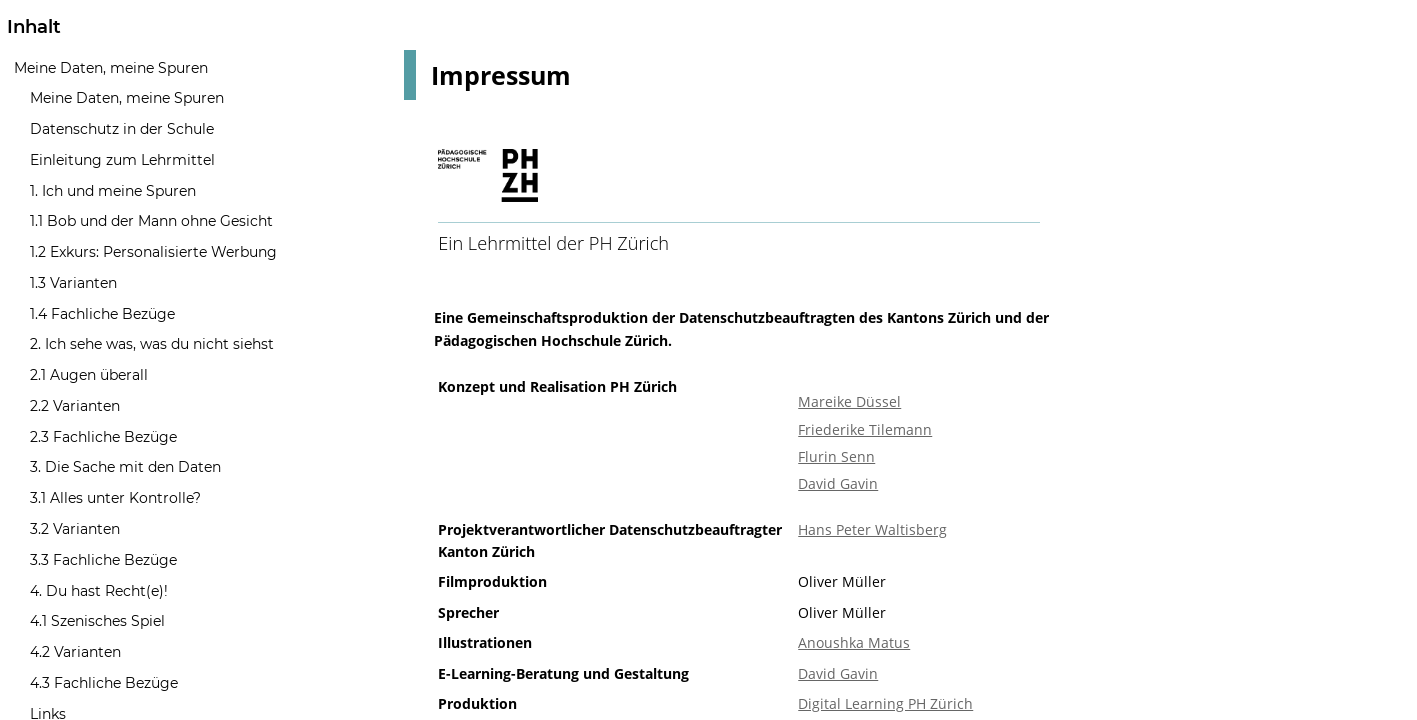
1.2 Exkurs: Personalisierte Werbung (153, 252)
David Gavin (838, 483)
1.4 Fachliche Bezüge (102, 314)
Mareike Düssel (849, 401)
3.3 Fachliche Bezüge (103, 560)
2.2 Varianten (75, 406)
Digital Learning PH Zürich (885, 703)
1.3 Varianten (73, 283)
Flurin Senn (836, 456)
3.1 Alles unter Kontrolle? (115, 498)
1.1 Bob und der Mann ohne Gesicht (151, 221)
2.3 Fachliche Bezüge (103, 437)
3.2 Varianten (75, 529)
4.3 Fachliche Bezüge (104, 683)
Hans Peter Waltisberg (872, 529)
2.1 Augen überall (89, 375)
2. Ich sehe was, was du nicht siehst (152, 344)
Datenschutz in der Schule (122, 129)
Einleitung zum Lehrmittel (122, 160)
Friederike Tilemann (865, 429)
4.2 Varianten (75, 652)
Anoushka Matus (854, 642)
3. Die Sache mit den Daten (125, 467)
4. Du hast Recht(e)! (99, 591)
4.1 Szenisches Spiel (97, 621)
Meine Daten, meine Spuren (111, 68)
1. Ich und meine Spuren (113, 191)
